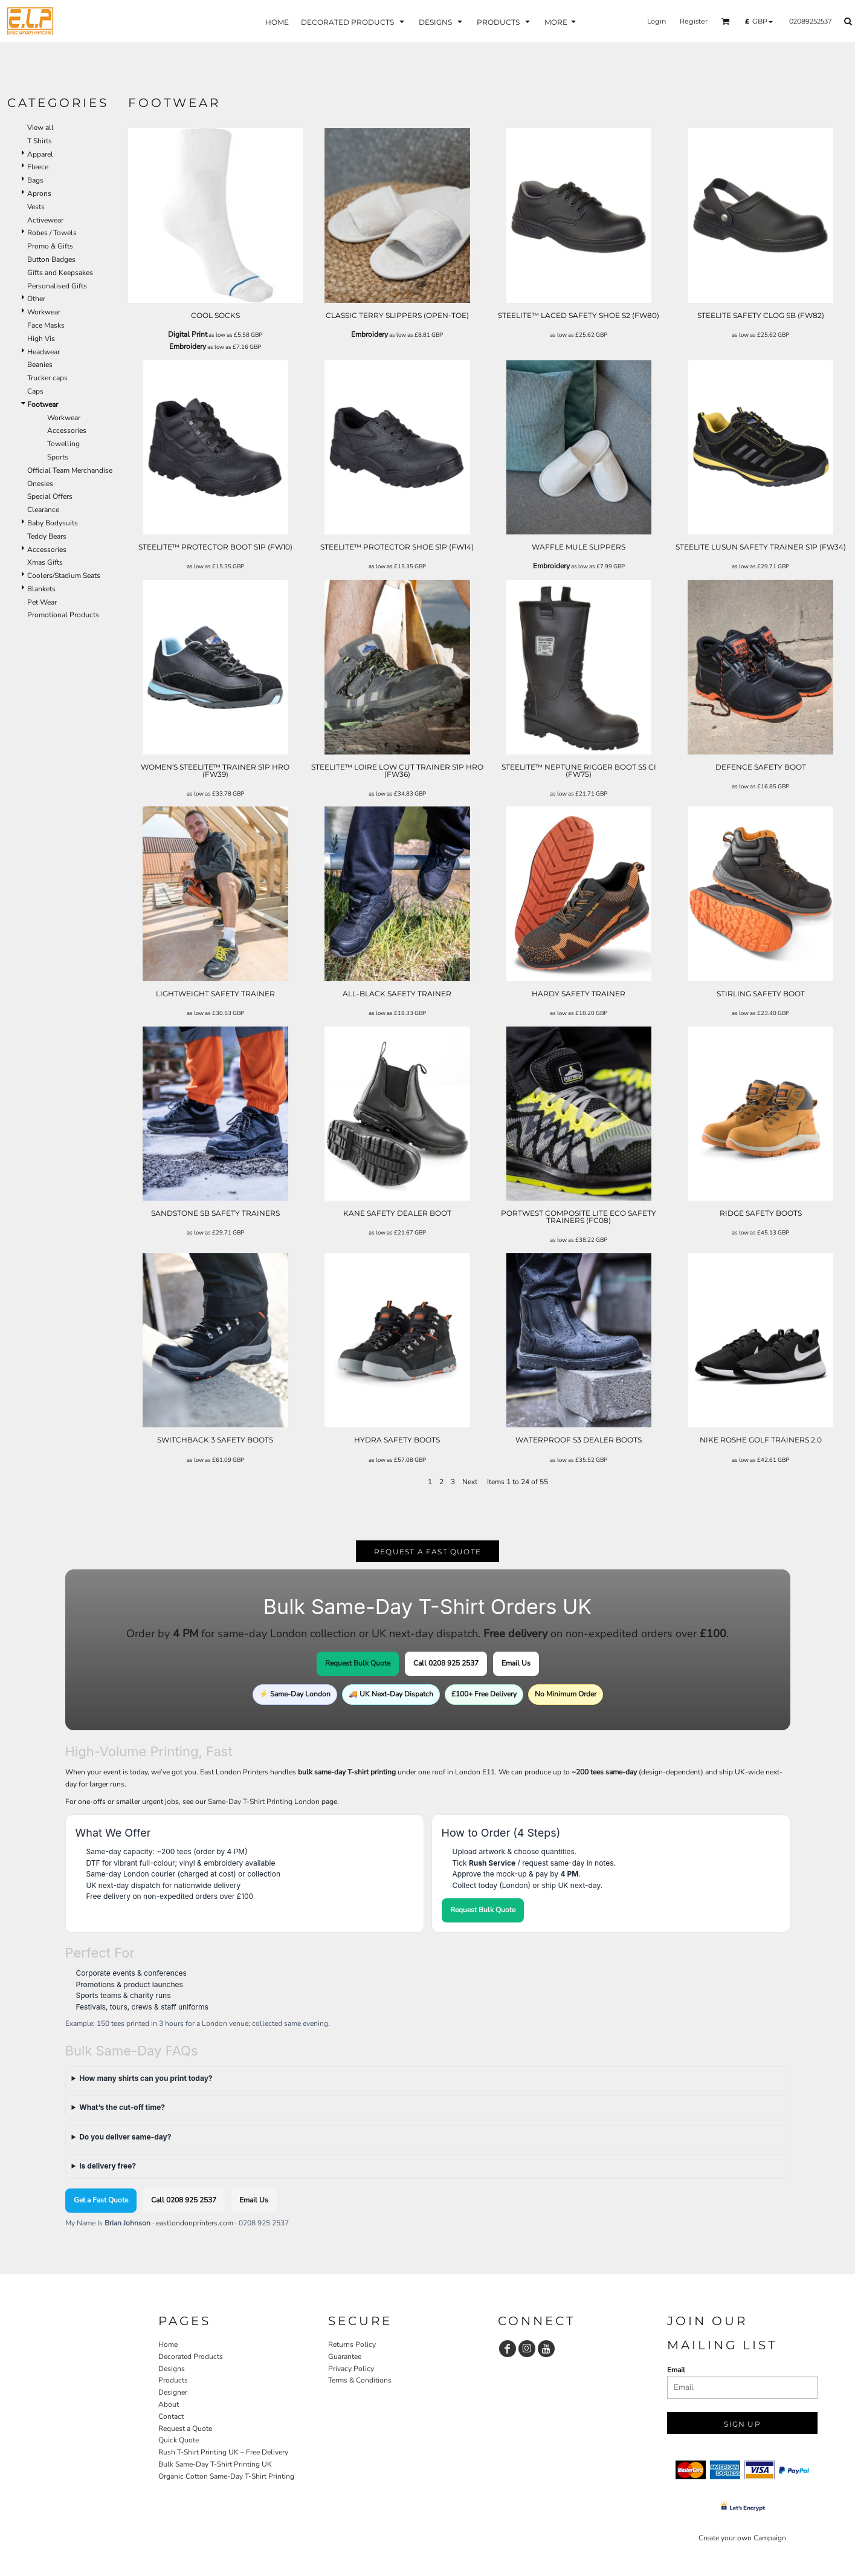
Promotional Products (63, 615)
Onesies (40, 483)
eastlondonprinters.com (194, 2223)
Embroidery (187, 346)
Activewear (45, 220)
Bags (35, 180)
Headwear (43, 352)
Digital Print (187, 334)
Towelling (63, 444)
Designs (171, 2368)
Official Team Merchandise (69, 470)
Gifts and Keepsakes (60, 272)
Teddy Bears (46, 536)
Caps (35, 391)
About (168, 2404)
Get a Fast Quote (101, 2200)
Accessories (66, 430)
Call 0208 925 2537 (446, 1663)
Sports (57, 457)
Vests (36, 207)
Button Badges (51, 259)
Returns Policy (352, 2344)
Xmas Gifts (45, 562)
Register (694, 21)
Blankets (41, 589)
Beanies (40, 364)
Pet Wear (42, 602)
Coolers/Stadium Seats (63, 575)
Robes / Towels (52, 233)
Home (168, 2344)
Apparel (40, 154)
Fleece (37, 167)
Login (656, 21)
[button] (725, 21)
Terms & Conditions (360, 2380)
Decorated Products (190, 2356)
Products (173, 2380)
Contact (171, 2416)
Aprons (39, 193)
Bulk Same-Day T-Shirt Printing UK (215, 2464)
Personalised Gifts (57, 286)
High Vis (41, 338)
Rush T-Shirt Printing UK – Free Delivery (223, 2452)
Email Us (516, 1663)
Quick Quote (178, 2440)
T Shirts (39, 141)
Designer (172, 2392)
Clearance (43, 509)
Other (36, 298)
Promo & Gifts (50, 246)
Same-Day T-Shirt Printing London (264, 1801)
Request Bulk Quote (357, 1663)
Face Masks (46, 325)
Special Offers (50, 496)
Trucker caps (47, 378)
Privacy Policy (351, 2368)
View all (40, 127)
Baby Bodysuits (52, 523)
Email (676, 2370)
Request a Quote (185, 2428)
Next (469, 1482)
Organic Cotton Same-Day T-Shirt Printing (226, 2476)
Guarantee (344, 2356)
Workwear (43, 312)
